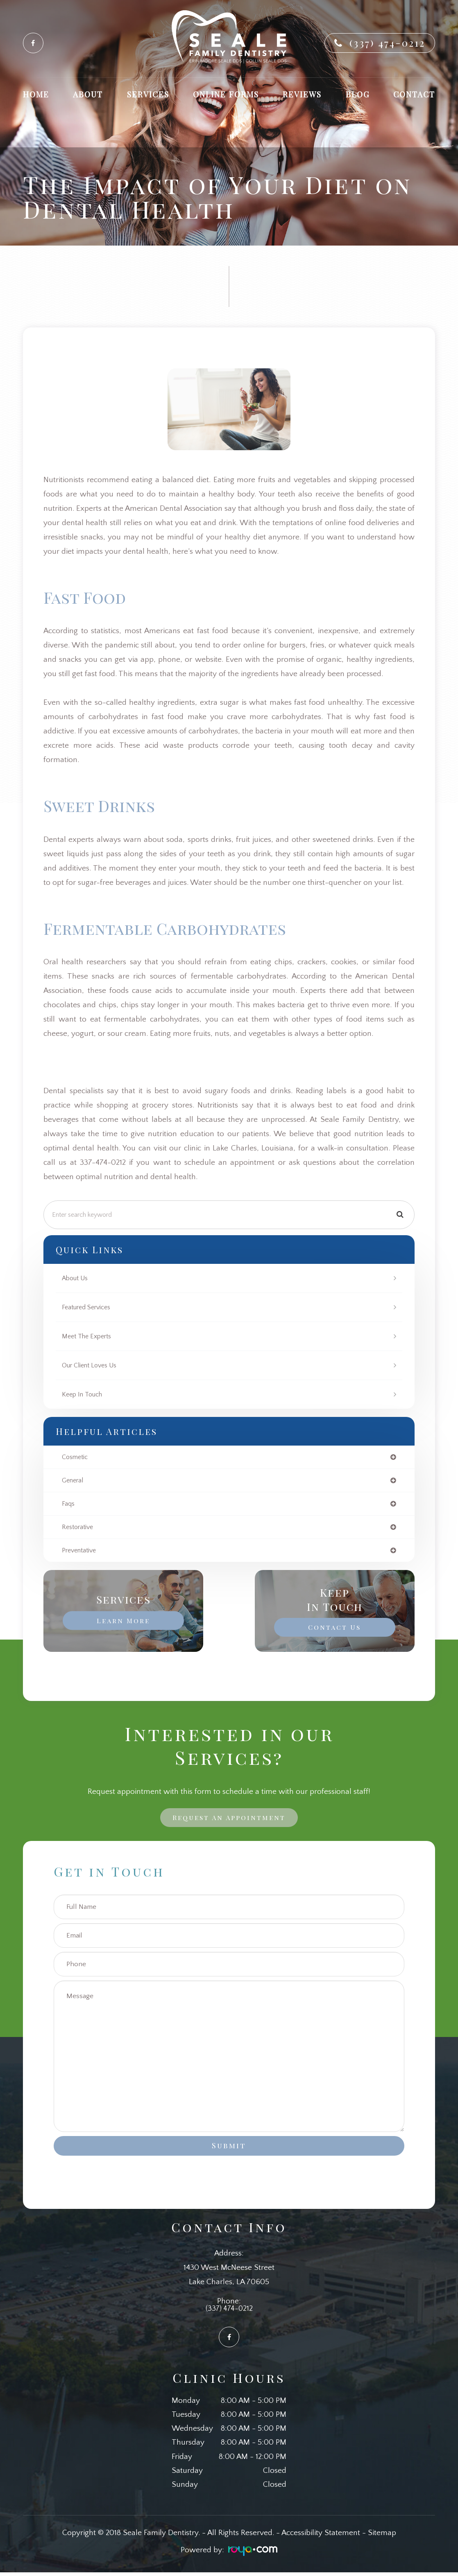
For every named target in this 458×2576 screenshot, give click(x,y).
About (88, 94)
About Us (76, 1278)
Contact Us (334, 1629)
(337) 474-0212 (387, 42)
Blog (358, 94)
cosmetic (76, 1457)
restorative (79, 1528)
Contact (414, 94)
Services (148, 94)
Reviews (302, 94)
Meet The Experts (89, 1336)
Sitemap (382, 2537)
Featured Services (89, 1307)
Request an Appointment (229, 1820)
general (74, 1480)
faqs (68, 1504)
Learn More (123, 1622)
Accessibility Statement (320, 2537)
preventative (81, 1552)
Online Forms (226, 94)
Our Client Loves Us (92, 1365)
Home (36, 94)
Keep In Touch (84, 1394)
